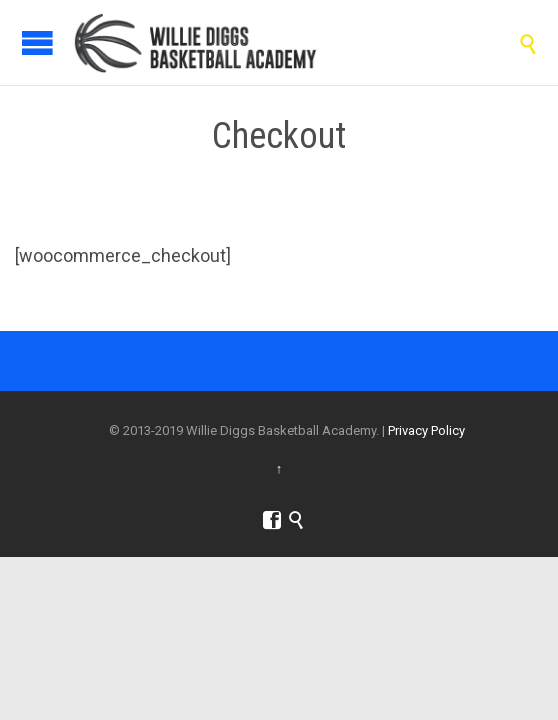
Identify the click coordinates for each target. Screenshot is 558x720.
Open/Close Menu (37, 42)
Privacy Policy (426, 430)
